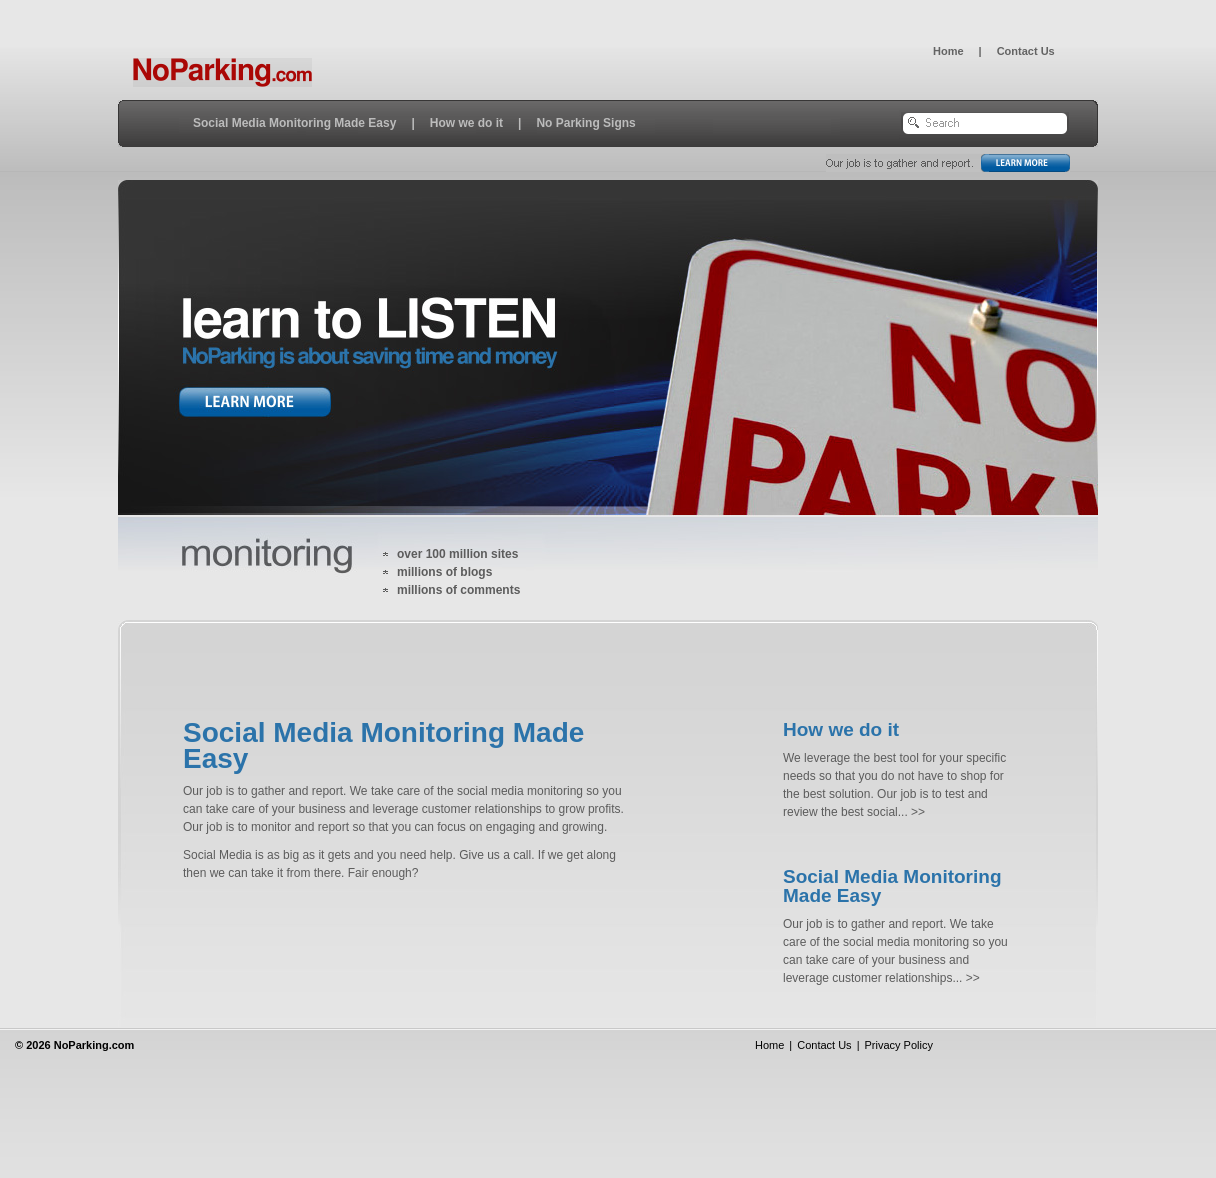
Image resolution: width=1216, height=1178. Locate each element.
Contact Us (1026, 51)
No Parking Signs (585, 123)
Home (948, 51)
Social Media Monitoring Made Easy (294, 123)
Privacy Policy (898, 1045)
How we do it (466, 123)
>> (916, 812)
